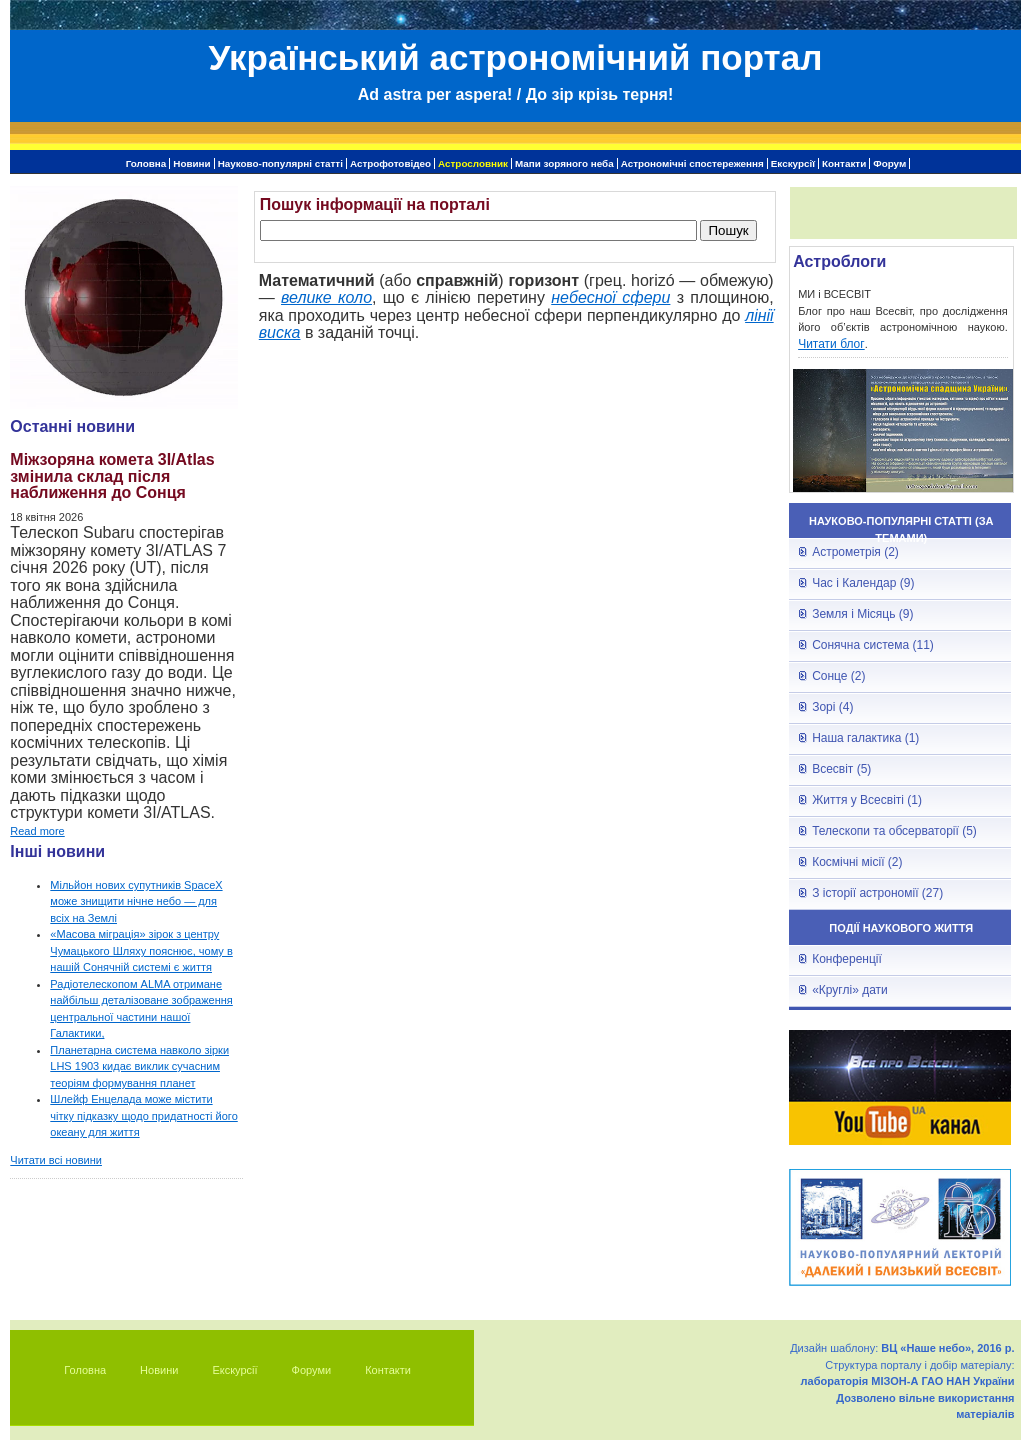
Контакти (844, 163)
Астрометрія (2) (855, 552)
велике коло (326, 297)
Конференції (847, 959)
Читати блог (831, 344)
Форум (889, 163)
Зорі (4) (832, 707)
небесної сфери (610, 297)
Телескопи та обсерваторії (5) (894, 831)
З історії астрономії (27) (877, 893)
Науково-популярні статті (280, 163)
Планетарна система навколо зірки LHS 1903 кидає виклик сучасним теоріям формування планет (139, 1066)
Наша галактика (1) (865, 738)
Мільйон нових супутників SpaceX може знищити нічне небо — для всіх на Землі (136, 901)
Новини (191, 163)
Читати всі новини (56, 1160)
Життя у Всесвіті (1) (867, 800)
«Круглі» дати (850, 990)
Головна (146, 163)
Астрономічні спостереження (692, 163)
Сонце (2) (838, 676)
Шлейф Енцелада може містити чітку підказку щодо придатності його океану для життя (143, 1115)
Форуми (312, 1370)
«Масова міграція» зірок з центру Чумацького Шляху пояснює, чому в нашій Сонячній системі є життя (141, 950)
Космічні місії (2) (857, 862)
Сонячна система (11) (873, 645)
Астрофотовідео (390, 163)
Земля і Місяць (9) (862, 614)
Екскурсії (793, 163)
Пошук (728, 230)
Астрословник (473, 163)
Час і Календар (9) (863, 583)
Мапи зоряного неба (564, 163)
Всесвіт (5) (841, 769)
